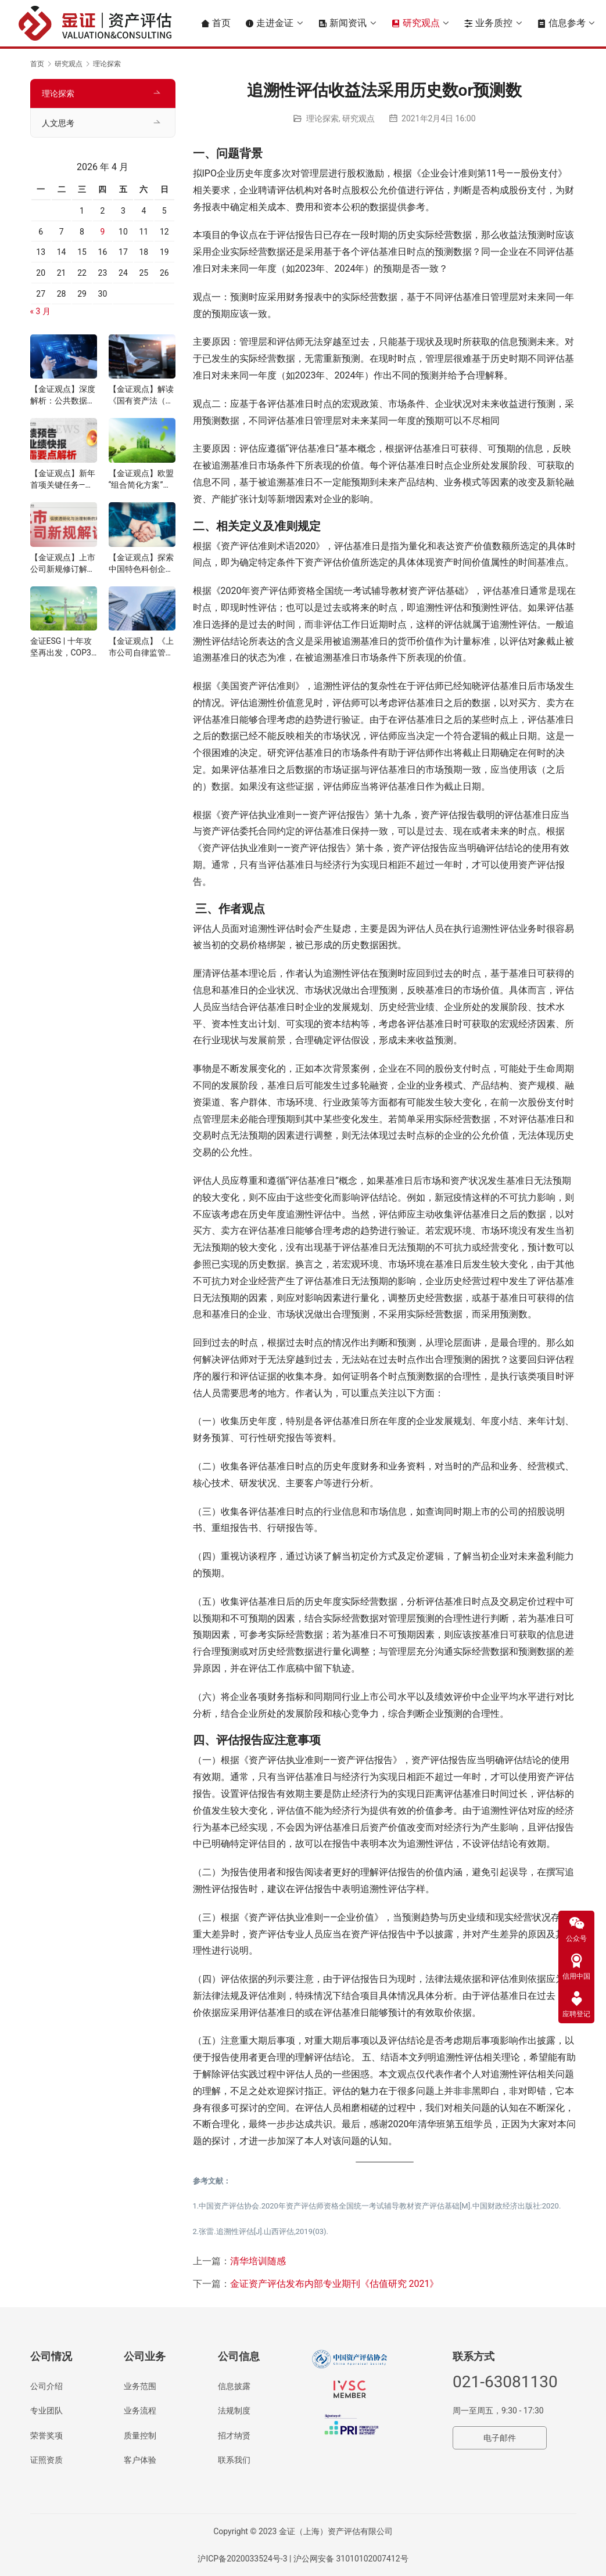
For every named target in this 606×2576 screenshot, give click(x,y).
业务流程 (140, 2410)
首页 (215, 23)
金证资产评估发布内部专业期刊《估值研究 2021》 (334, 2283)
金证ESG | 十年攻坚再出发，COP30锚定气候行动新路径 (63, 647)
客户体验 (140, 2460)
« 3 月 (40, 311)
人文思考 (58, 123)
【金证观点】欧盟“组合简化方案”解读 (141, 480)
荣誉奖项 (46, 2435)
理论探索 (322, 118)
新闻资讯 (342, 23)
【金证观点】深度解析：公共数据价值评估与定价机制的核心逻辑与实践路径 (62, 395)
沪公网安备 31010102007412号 (350, 2558)
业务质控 (488, 23)
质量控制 (140, 2435)
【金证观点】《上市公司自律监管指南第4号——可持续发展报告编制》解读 (142, 647)
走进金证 (269, 23)
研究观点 (415, 23)
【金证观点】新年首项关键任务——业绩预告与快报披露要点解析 (62, 480)
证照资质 (46, 2460)
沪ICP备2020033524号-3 (242, 2558)
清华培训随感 (258, 2261)
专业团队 (46, 2410)
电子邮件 (499, 2437)
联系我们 (234, 2460)
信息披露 (234, 2386)
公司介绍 (46, 2386)
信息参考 (561, 23)
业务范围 (140, 2386)
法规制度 (234, 2410)
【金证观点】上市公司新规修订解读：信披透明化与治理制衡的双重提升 (62, 564)
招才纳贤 (234, 2435)
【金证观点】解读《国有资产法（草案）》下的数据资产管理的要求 (141, 395)
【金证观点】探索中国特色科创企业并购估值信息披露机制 (141, 564)
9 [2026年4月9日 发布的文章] (103, 231)
